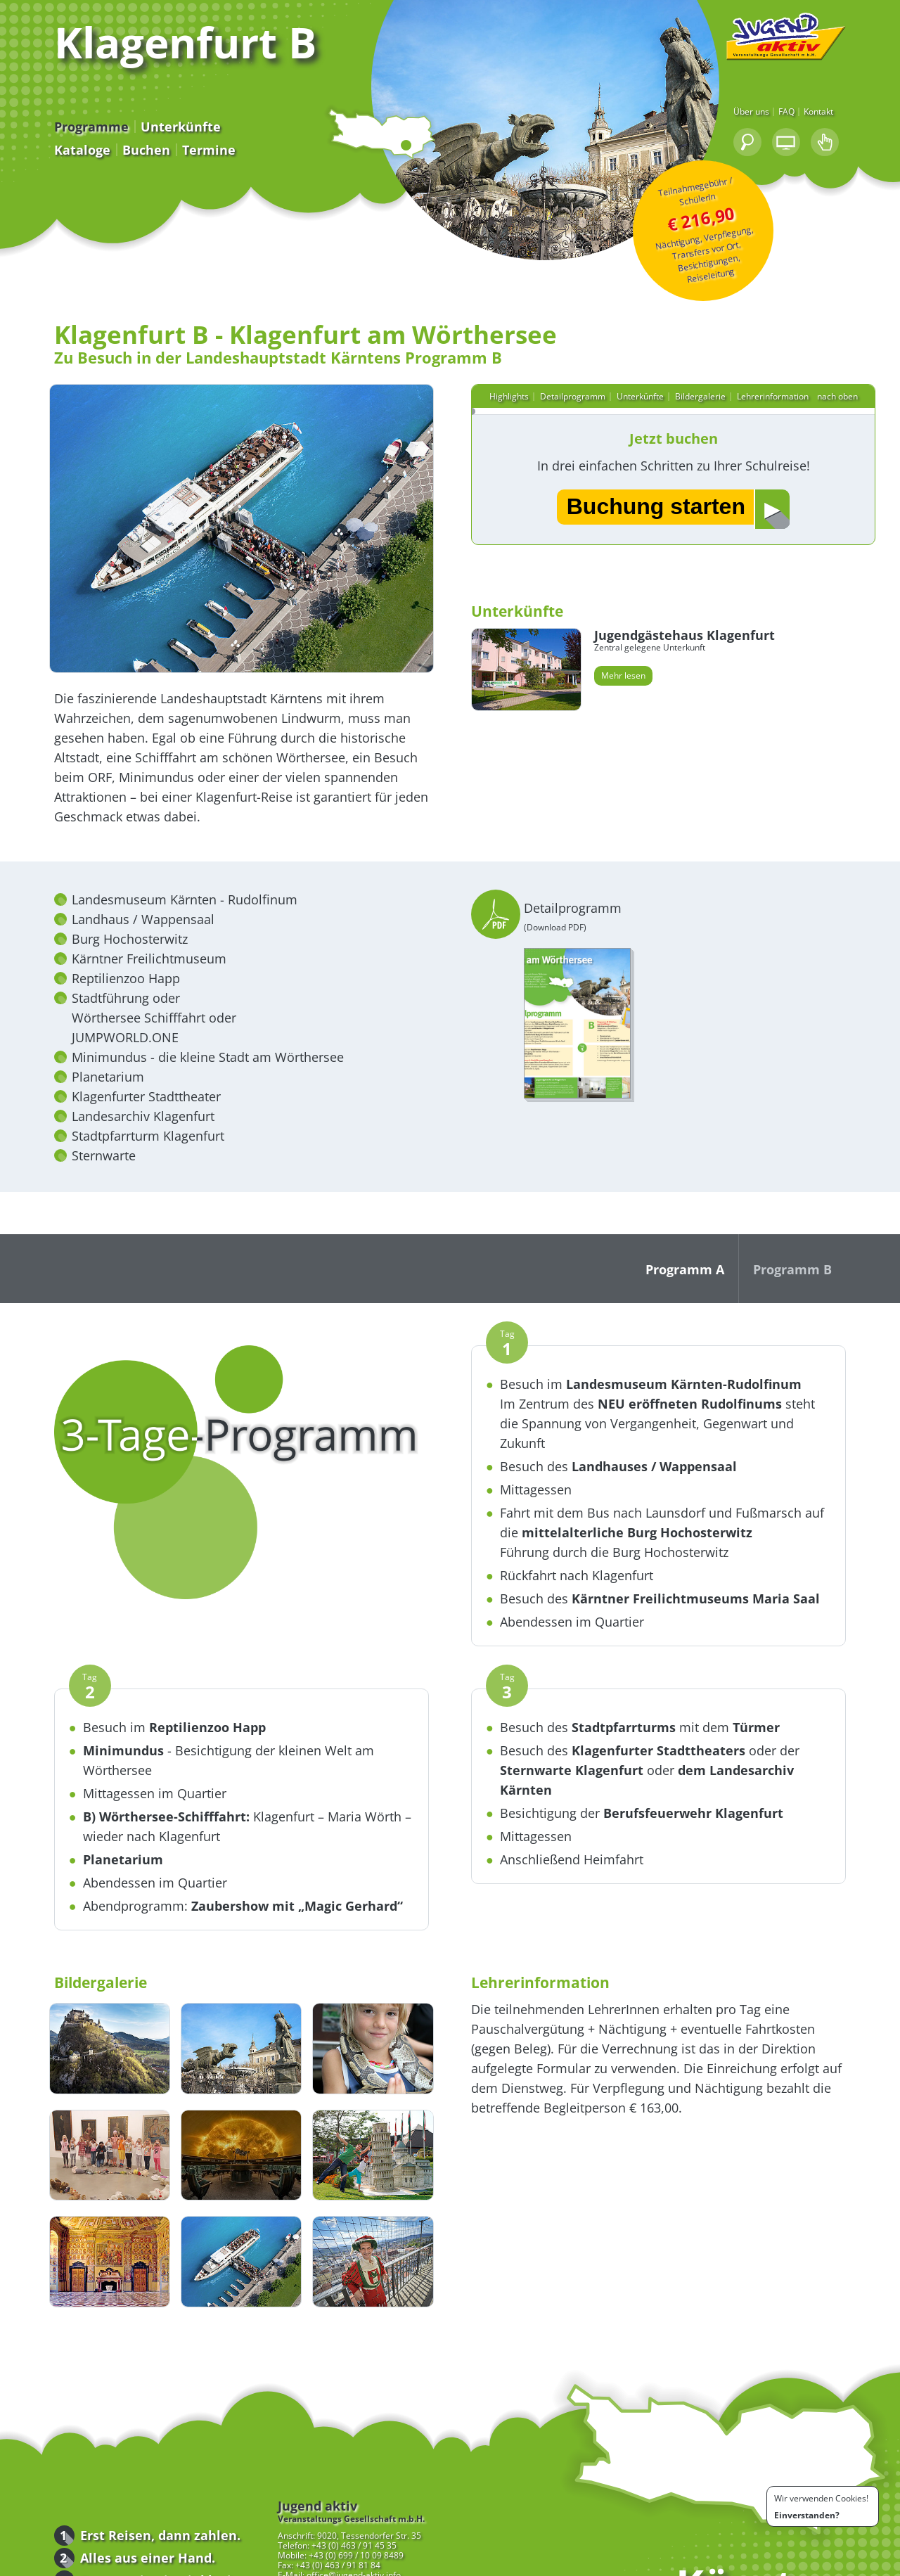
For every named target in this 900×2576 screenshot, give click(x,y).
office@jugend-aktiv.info (313, 2517)
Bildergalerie (709, 383)
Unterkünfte (141, 142)
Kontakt (858, 128)
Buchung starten (665, 496)
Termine (168, 165)
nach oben (849, 383)
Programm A (725, 1277)
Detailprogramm (582, 383)
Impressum (825, 2562)
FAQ (826, 128)
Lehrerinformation (782, 383)
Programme (51, 142)
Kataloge (42, 165)
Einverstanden (804, 2515)
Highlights (518, 383)
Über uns (791, 128)
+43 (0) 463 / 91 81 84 (297, 2507)
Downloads (131, 2562)
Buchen (106, 165)
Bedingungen (768, 2562)
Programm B (832, 1277)
